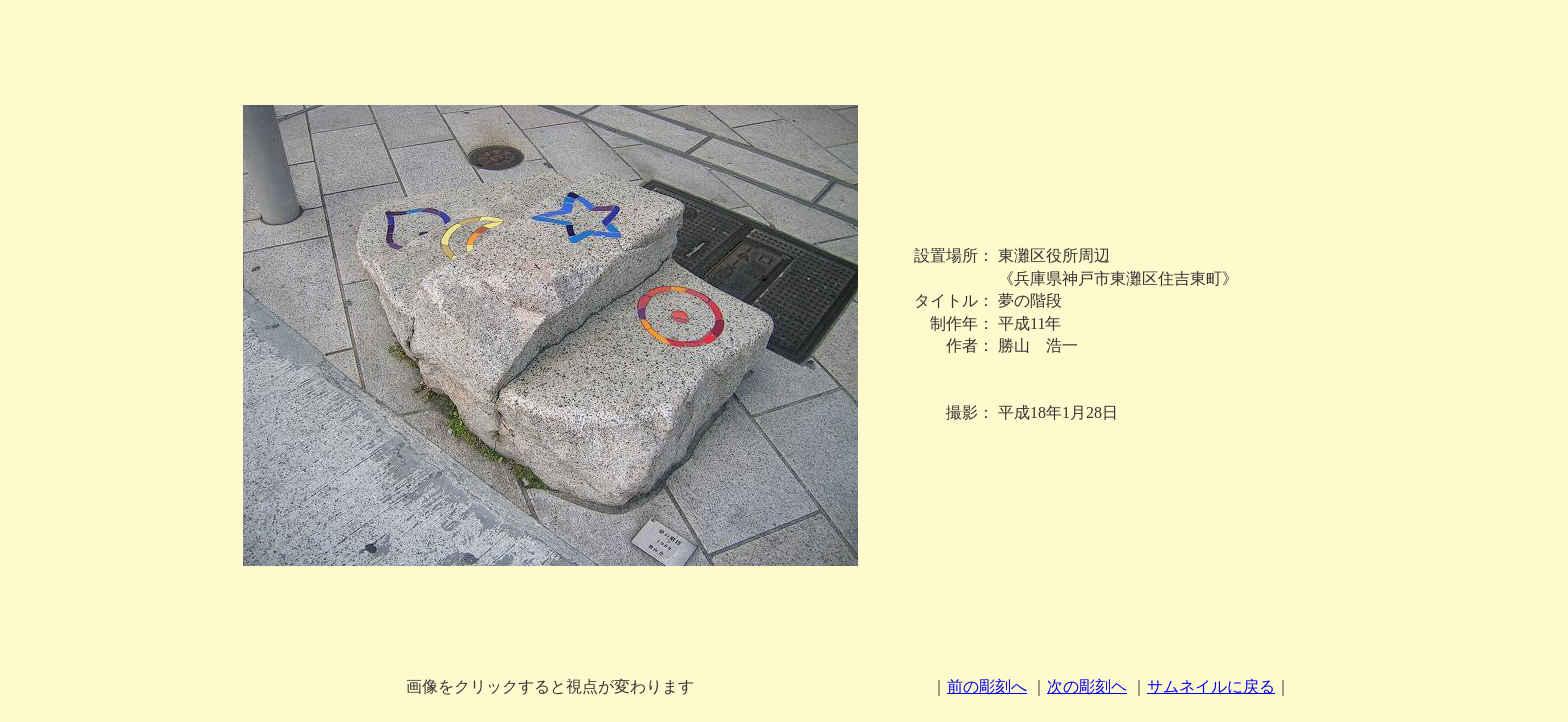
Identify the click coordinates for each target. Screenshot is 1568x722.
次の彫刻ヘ (1087, 686)
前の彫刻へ (987, 686)
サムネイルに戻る (1211, 686)
